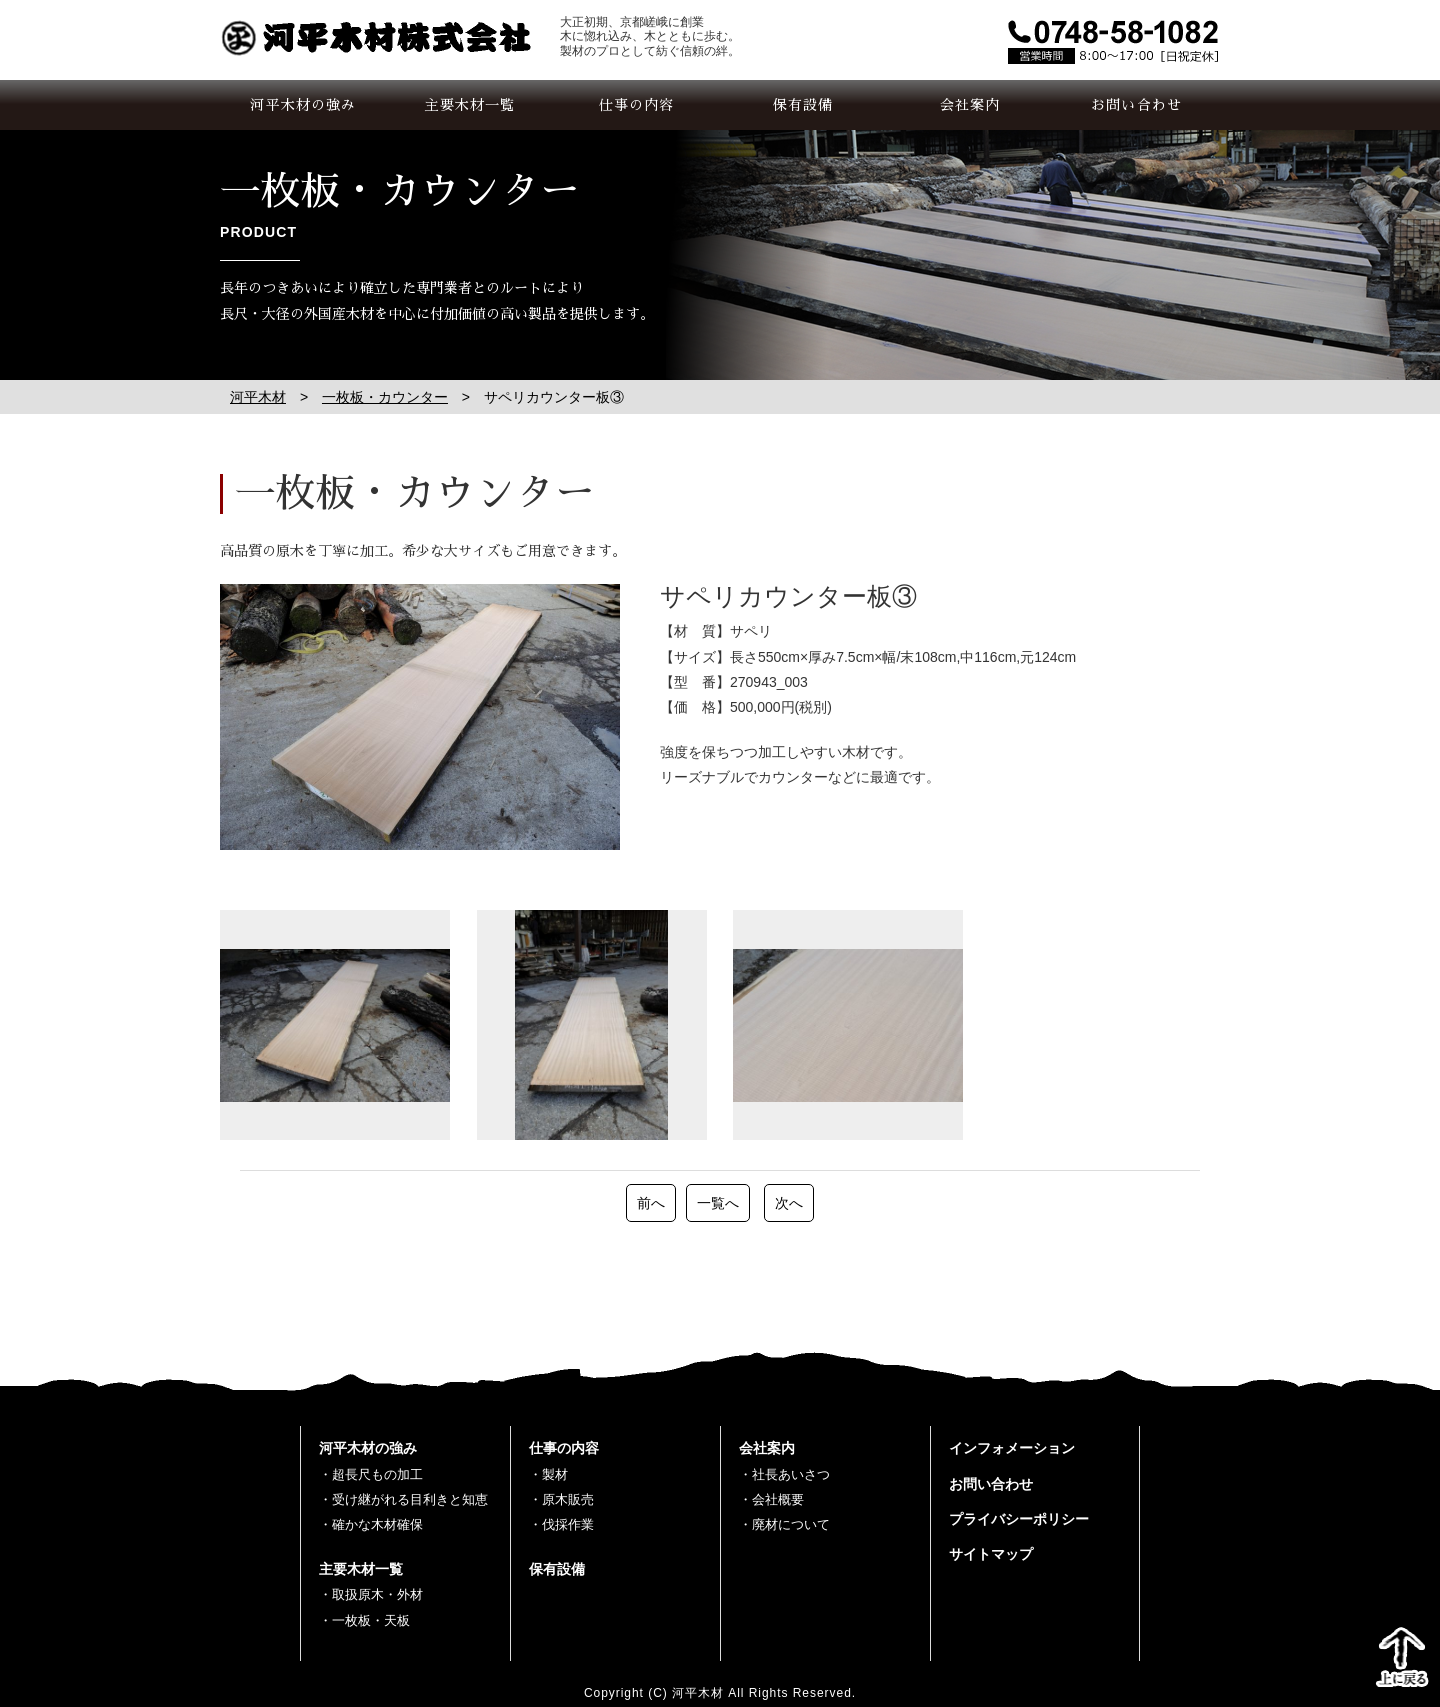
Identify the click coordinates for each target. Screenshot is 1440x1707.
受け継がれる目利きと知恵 (410, 1499)
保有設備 (803, 105)
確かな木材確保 (377, 1524)
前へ (651, 1203)
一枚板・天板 (371, 1620)
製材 (555, 1474)
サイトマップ (991, 1554)
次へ (789, 1203)
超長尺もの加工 (377, 1474)
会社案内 (970, 105)
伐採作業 (568, 1524)
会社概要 (778, 1499)
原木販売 (568, 1499)
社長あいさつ (791, 1474)
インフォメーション (1012, 1448)
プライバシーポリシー (1019, 1519)
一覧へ (718, 1203)
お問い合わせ (1136, 105)
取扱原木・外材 (377, 1594)
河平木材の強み (303, 105)
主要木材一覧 (470, 105)
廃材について (791, 1524)
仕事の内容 (637, 105)
